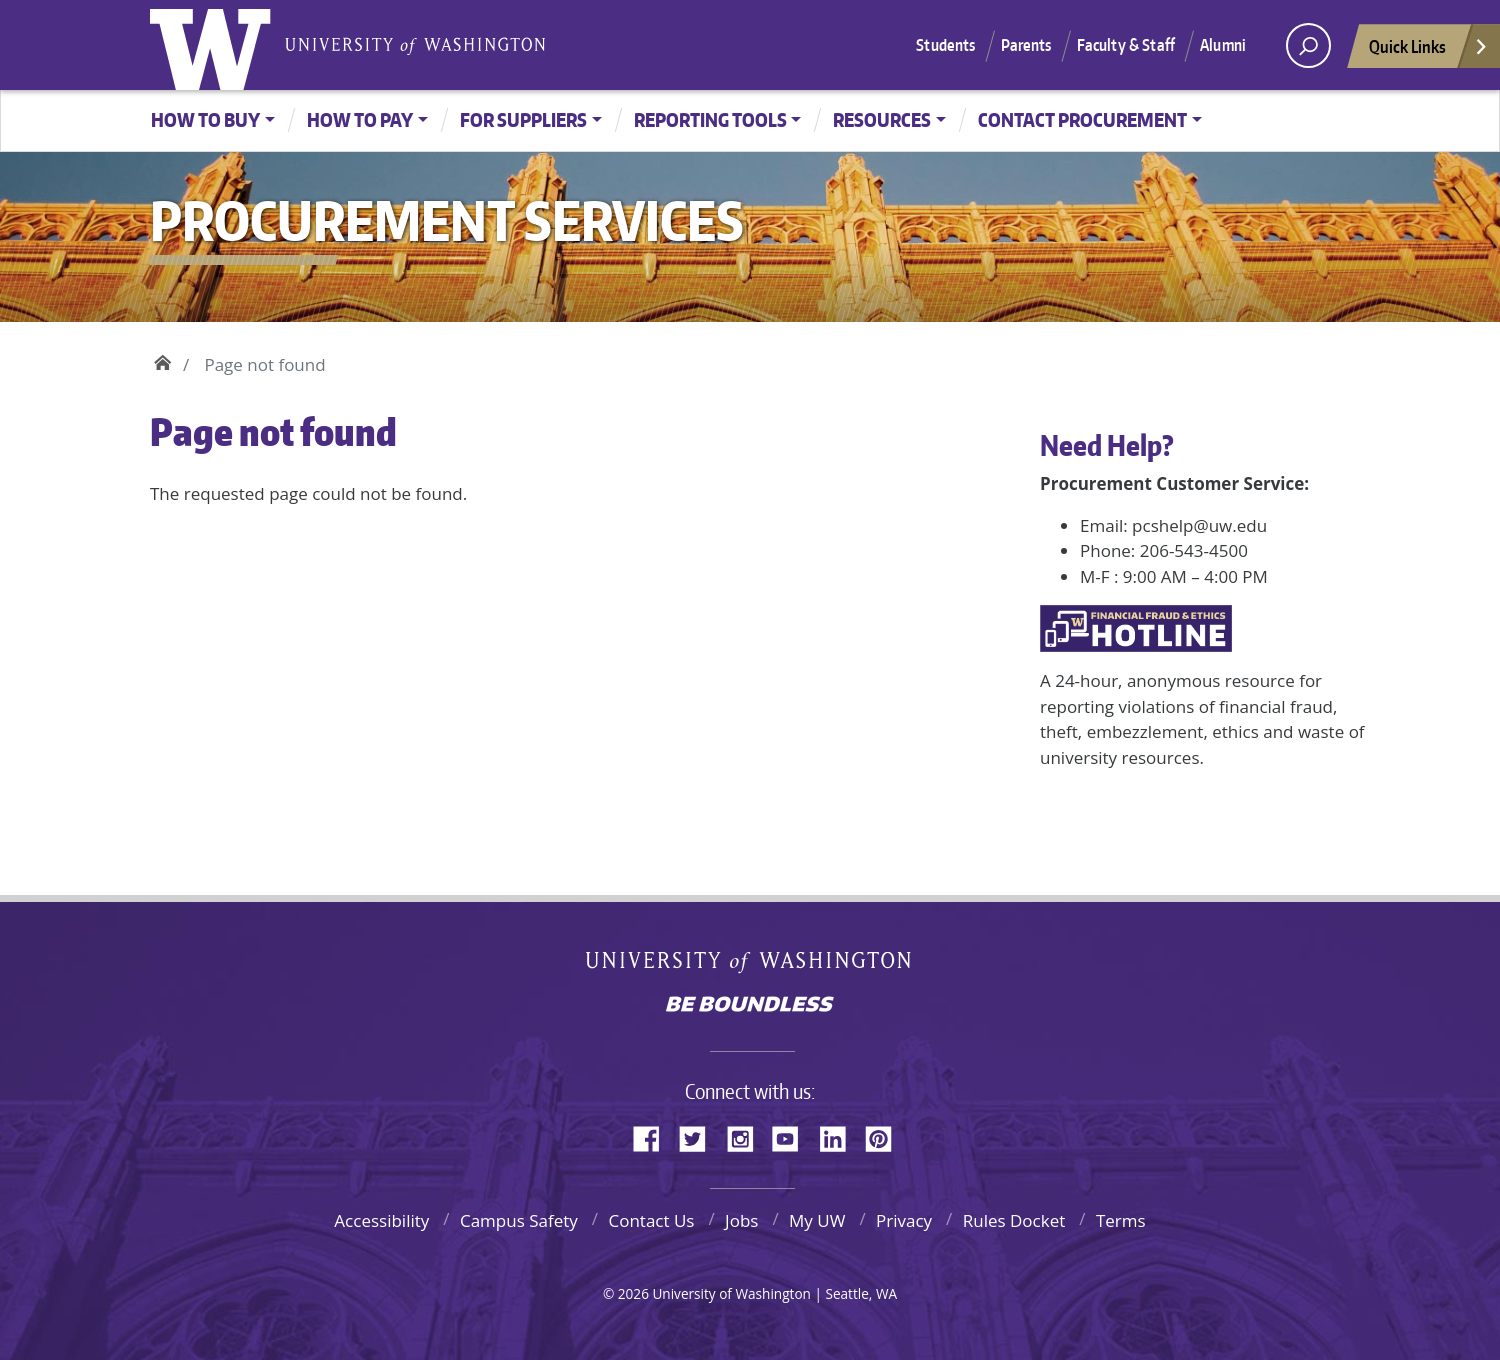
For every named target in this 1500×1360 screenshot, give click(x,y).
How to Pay (360, 119)
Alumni (1223, 45)
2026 (633, 1293)
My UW (817, 1220)
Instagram (747, 1136)
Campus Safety (519, 1220)
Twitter (700, 1136)
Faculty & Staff (1126, 45)
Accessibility (381, 1220)
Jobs (741, 1220)
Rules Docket (1014, 1220)
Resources (882, 119)
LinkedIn (840, 1136)
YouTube (793, 1136)
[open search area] (1308, 45)
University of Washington (215, 45)
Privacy (904, 1220)
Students (945, 45)
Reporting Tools (710, 119)
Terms (1121, 1220)
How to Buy (205, 119)
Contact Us (651, 1220)
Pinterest (886, 1136)
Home (162, 360)
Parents (1026, 45)
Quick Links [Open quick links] (1429, 51)
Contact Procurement (1082, 119)
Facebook (654, 1136)
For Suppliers (523, 119)
